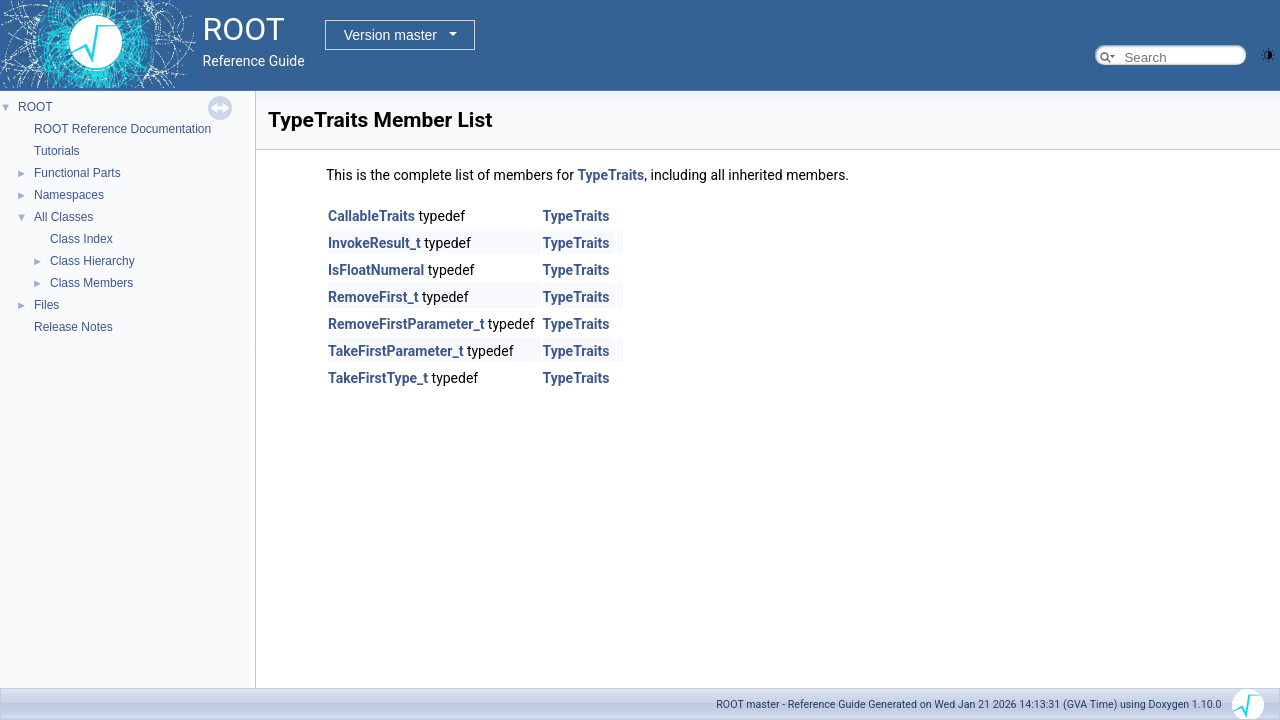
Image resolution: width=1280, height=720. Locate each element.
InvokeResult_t (374, 243)
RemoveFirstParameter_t (406, 324)
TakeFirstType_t (378, 378)
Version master (390, 35)
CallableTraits (371, 216)
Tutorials (57, 151)
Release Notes (73, 327)
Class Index (81, 239)
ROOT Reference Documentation (122, 129)
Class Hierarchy (92, 261)
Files (46, 305)
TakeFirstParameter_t (395, 351)
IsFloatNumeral (376, 270)
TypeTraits (610, 175)
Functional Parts (77, 173)
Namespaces (69, 195)
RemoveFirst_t (373, 297)
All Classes (63, 217)
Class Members (91, 283)
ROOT (35, 107)
